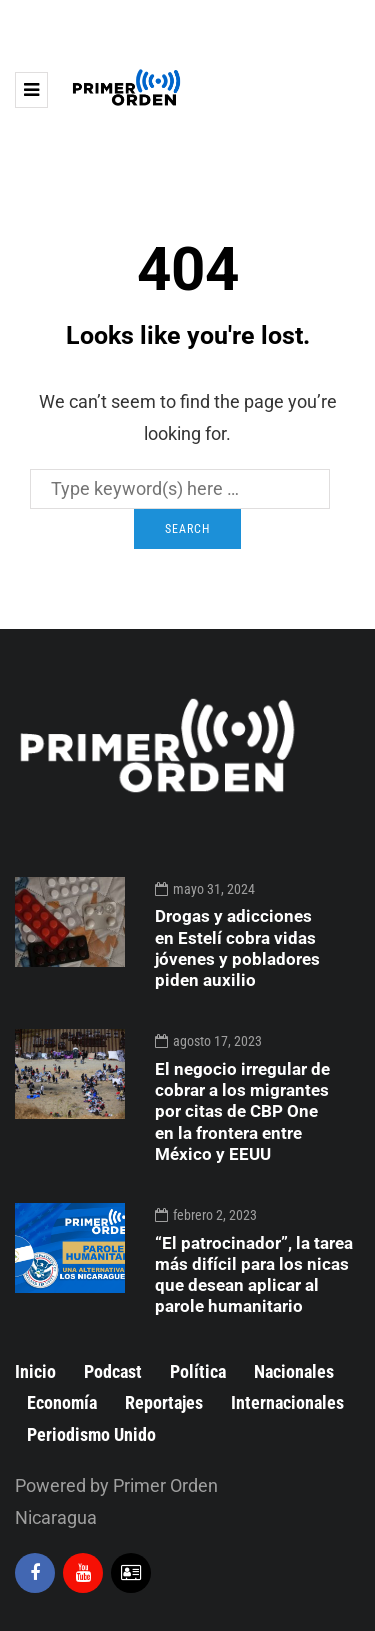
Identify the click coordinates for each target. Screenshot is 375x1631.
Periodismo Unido (91, 1434)
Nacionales (294, 1371)
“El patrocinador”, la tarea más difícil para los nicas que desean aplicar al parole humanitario (254, 1275)
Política (198, 1371)
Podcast (113, 1371)
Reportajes (164, 1402)
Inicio (35, 1371)
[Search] (180, 489)
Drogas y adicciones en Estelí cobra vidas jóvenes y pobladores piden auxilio (237, 948)
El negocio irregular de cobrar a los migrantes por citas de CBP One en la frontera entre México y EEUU (242, 1111)
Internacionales (287, 1402)
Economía (62, 1402)
